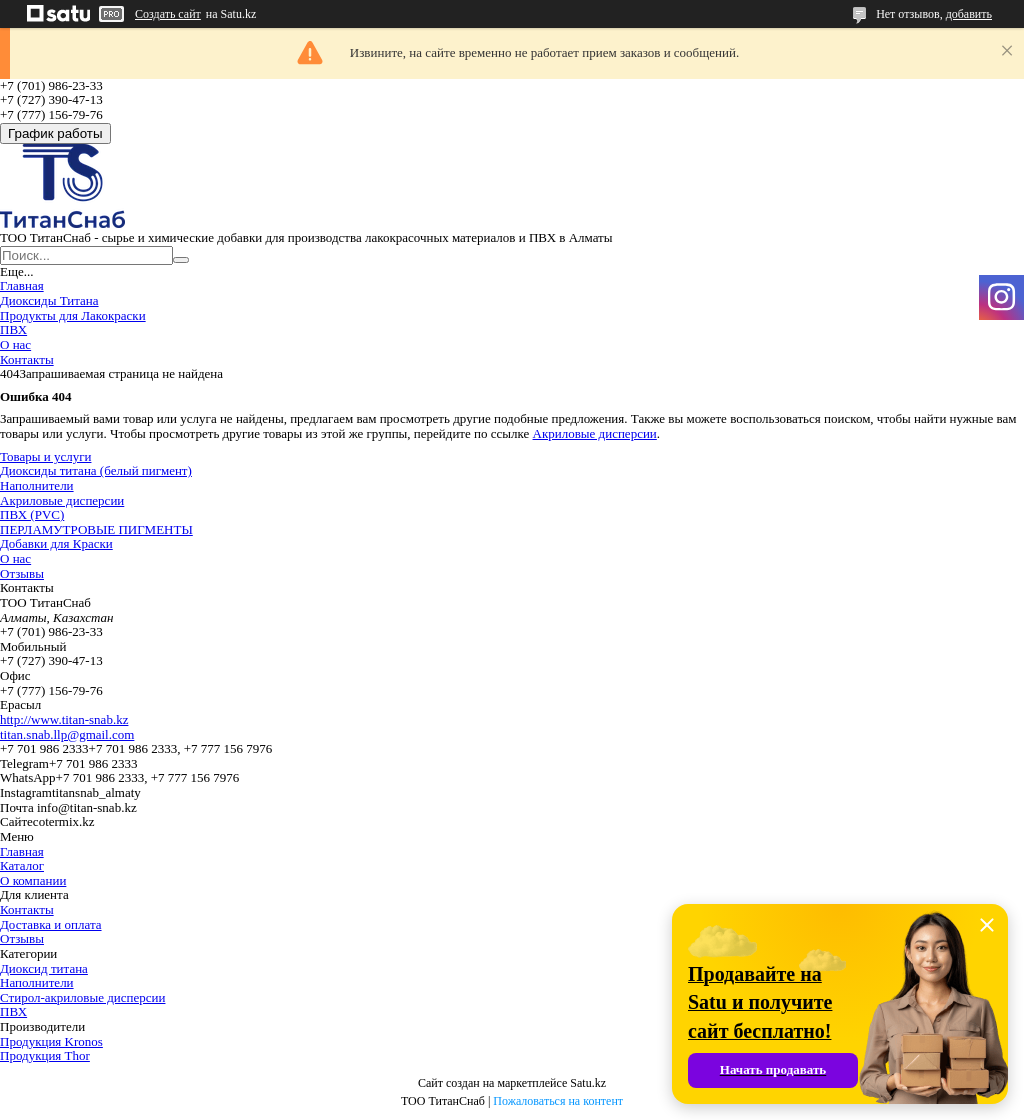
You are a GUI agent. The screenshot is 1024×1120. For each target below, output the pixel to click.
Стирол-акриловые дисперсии (82, 997)
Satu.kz (588, 1083)
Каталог (22, 865)
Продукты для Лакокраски (73, 315)
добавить (969, 14)
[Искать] (181, 260)
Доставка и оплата (51, 924)
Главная (22, 285)
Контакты (27, 359)
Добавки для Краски (56, 543)
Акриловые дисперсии (595, 433)
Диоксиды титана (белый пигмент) (96, 470)
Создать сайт (168, 14)
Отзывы (22, 573)
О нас (15, 344)
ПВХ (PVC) (32, 514)
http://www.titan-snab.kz (64, 719)
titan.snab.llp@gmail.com (67, 734)
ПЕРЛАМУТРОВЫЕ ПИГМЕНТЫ (96, 529)
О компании (33, 880)
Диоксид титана (44, 968)
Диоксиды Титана (49, 300)
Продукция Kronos (51, 1041)
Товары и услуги (45, 456)
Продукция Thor (45, 1055)
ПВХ (13, 329)
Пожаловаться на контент (558, 1101)
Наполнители (37, 485)
